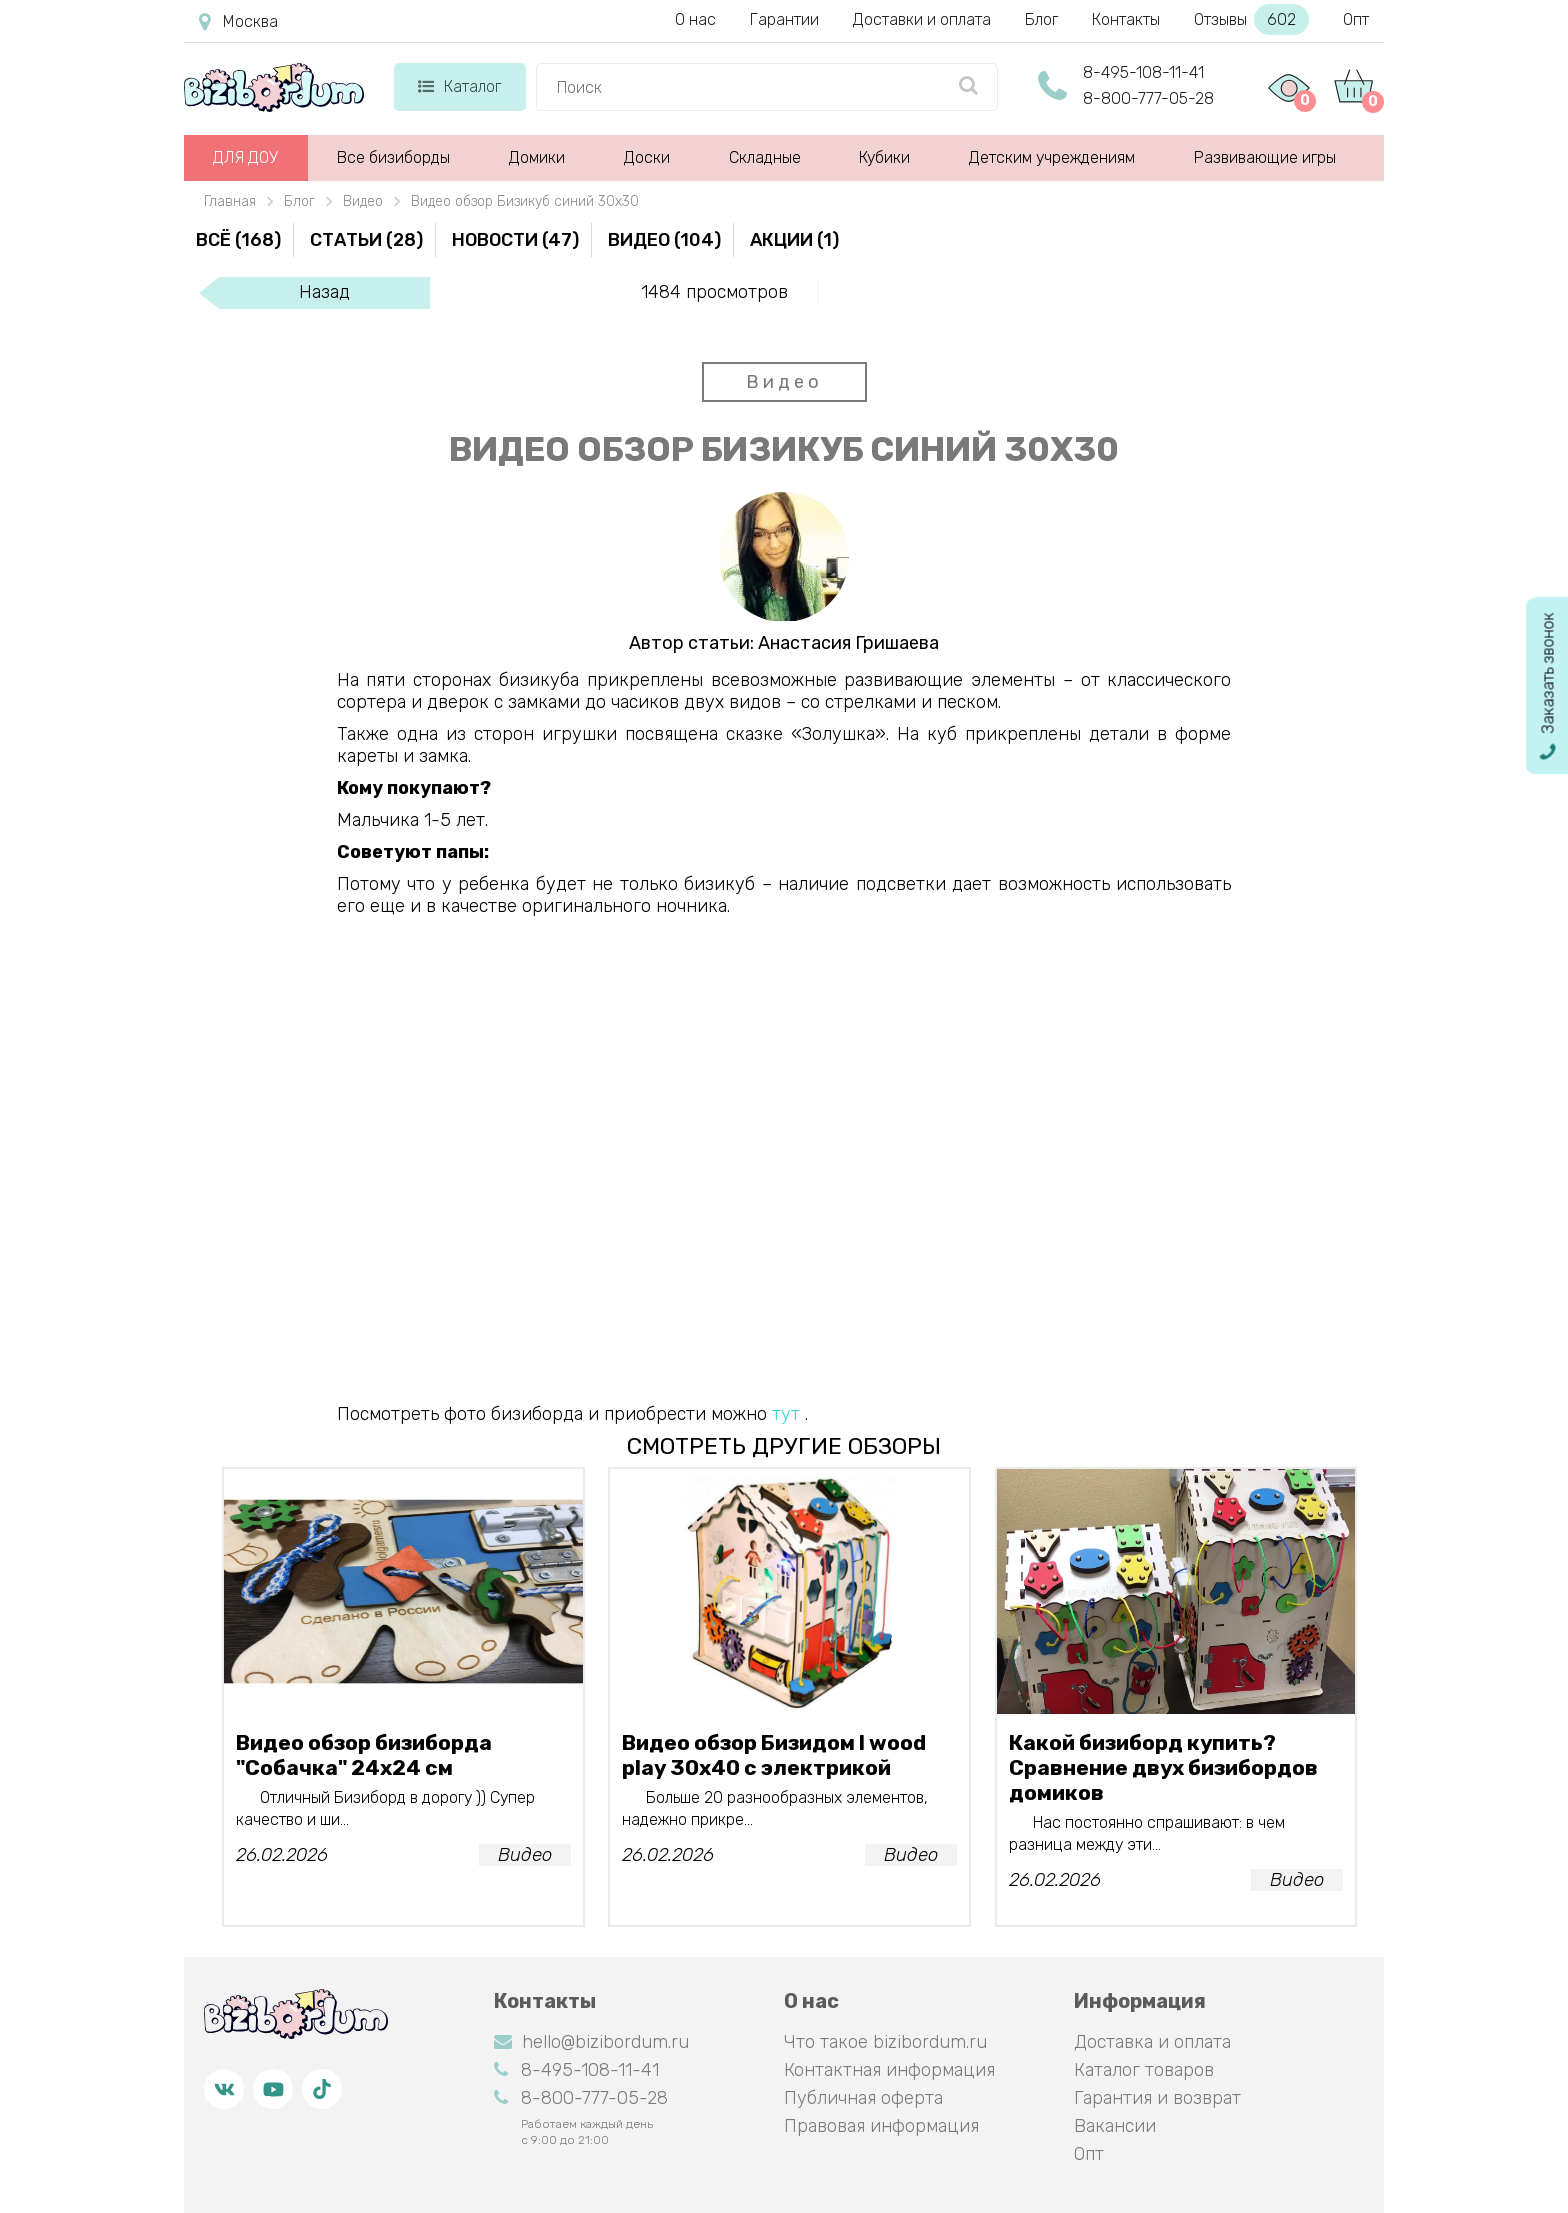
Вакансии (1115, 2126)
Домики (537, 157)
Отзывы (1251, 19)
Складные (765, 157)
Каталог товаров (1144, 2070)
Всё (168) (238, 240)
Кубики (884, 157)
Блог (1041, 19)
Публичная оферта (863, 2098)
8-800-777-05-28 (1148, 98)
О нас (695, 19)
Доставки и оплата (922, 19)
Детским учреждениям (1052, 157)
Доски (647, 157)
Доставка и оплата (1152, 2042)
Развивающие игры (1265, 157)
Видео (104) (664, 240)
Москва (238, 22)
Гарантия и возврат (1157, 2098)
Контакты (1126, 19)
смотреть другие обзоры (784, 1446)
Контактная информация (889, 2070)
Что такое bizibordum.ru (885, 2042)
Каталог (459, 86)
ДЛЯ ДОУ (245, 157)
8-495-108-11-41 (1143, 72)
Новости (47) (515, 240)
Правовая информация (881, 2126)
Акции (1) (794, 240)
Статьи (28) (366, 240)
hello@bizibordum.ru (591, 2042)
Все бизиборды (393, 157)
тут (786, 1414)
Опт (1356, 19)
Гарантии (784, 19)
